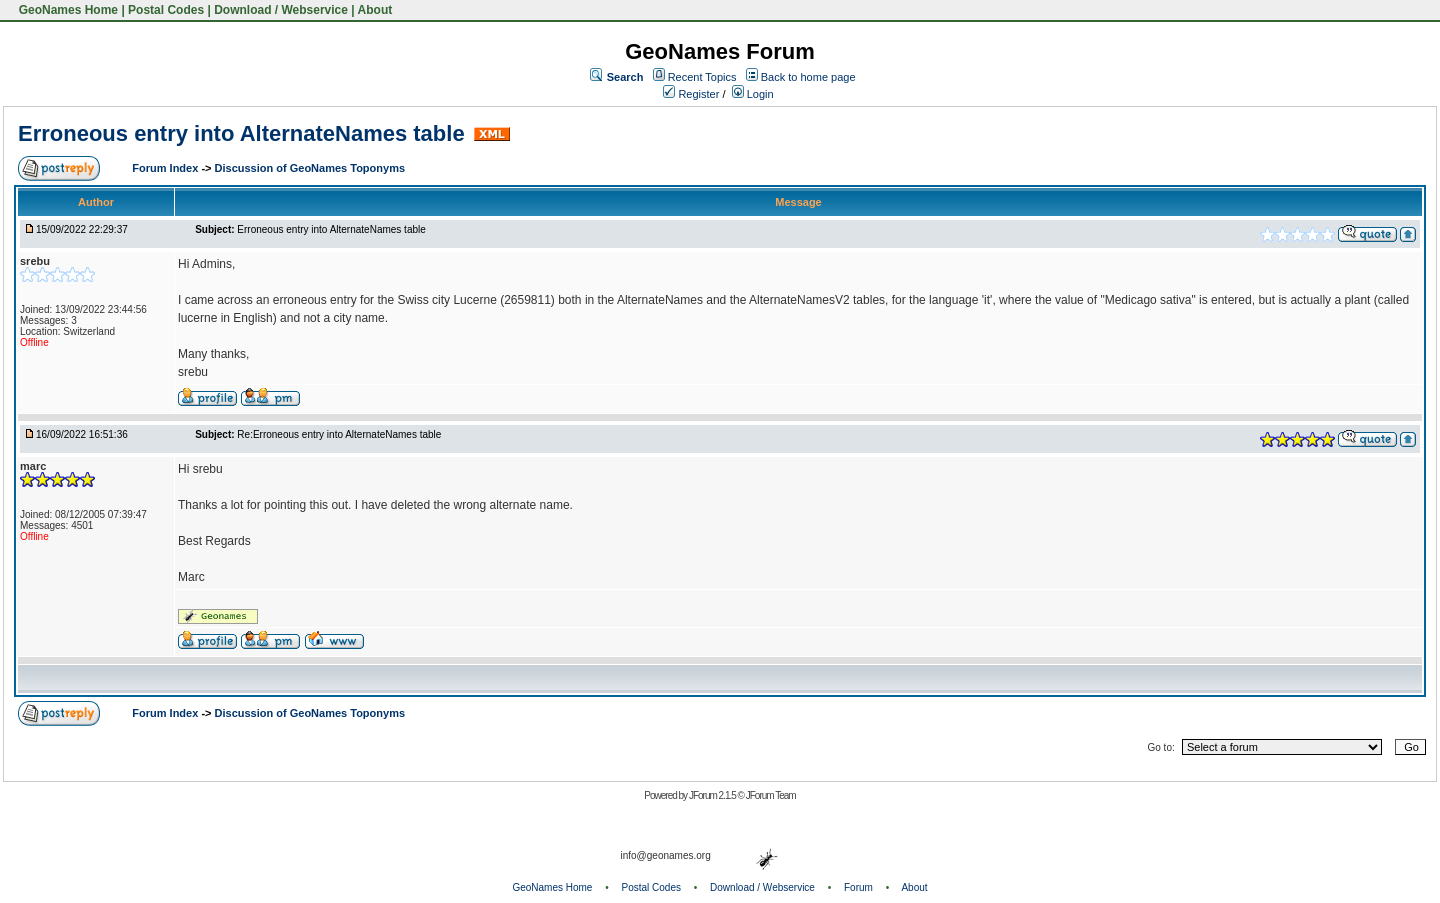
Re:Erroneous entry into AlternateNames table (339, 434)
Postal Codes (166, 10)
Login (753, 94)
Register (691, 94)
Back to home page (808, 77)
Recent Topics (702, 77)
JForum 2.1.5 (713, 795)
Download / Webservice (281, 10)
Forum (858, 887)
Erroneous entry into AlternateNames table (241, 133)
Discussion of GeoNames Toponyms (310, 168)
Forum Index (166, 168)
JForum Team (771, 795)
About (375, 10)
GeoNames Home (66, 10)
